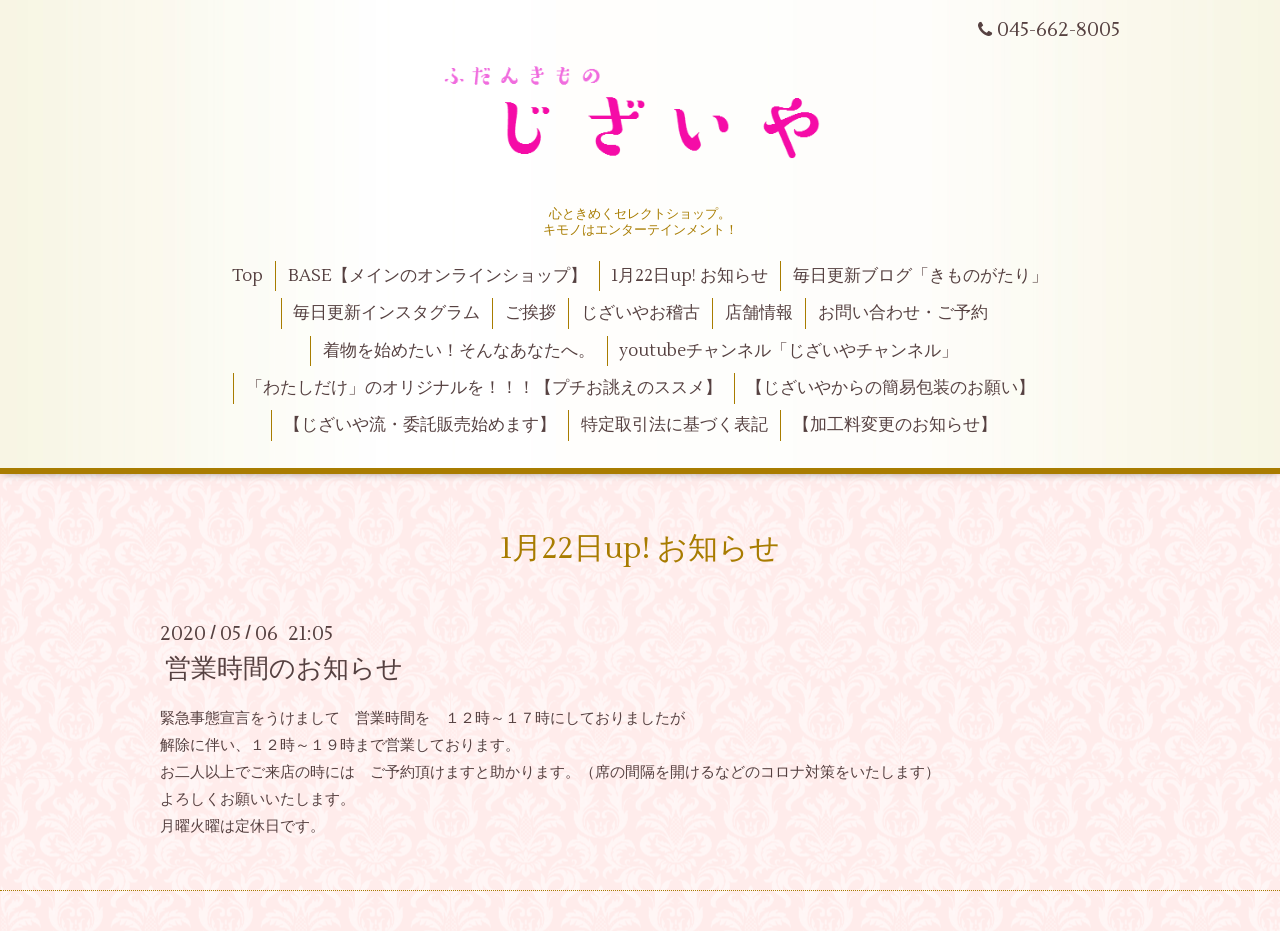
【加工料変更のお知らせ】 (895, 425)
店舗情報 (759, 313)
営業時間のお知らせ (284, 669)
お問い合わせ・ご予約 (903, 313)
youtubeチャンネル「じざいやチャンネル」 (788, 351)
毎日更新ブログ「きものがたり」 (920, 276)
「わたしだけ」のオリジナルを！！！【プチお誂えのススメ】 (484, 388)
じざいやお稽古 (640, 313)
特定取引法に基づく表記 (674, 425)
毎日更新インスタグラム (386, 313)
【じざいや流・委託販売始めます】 (420, 425)
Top (247, 276)
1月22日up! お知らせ (689, 276)
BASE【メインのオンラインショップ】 (437, 276)
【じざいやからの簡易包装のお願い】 (890, 388)
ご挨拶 (530, 313)
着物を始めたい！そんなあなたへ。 (459, 351)
